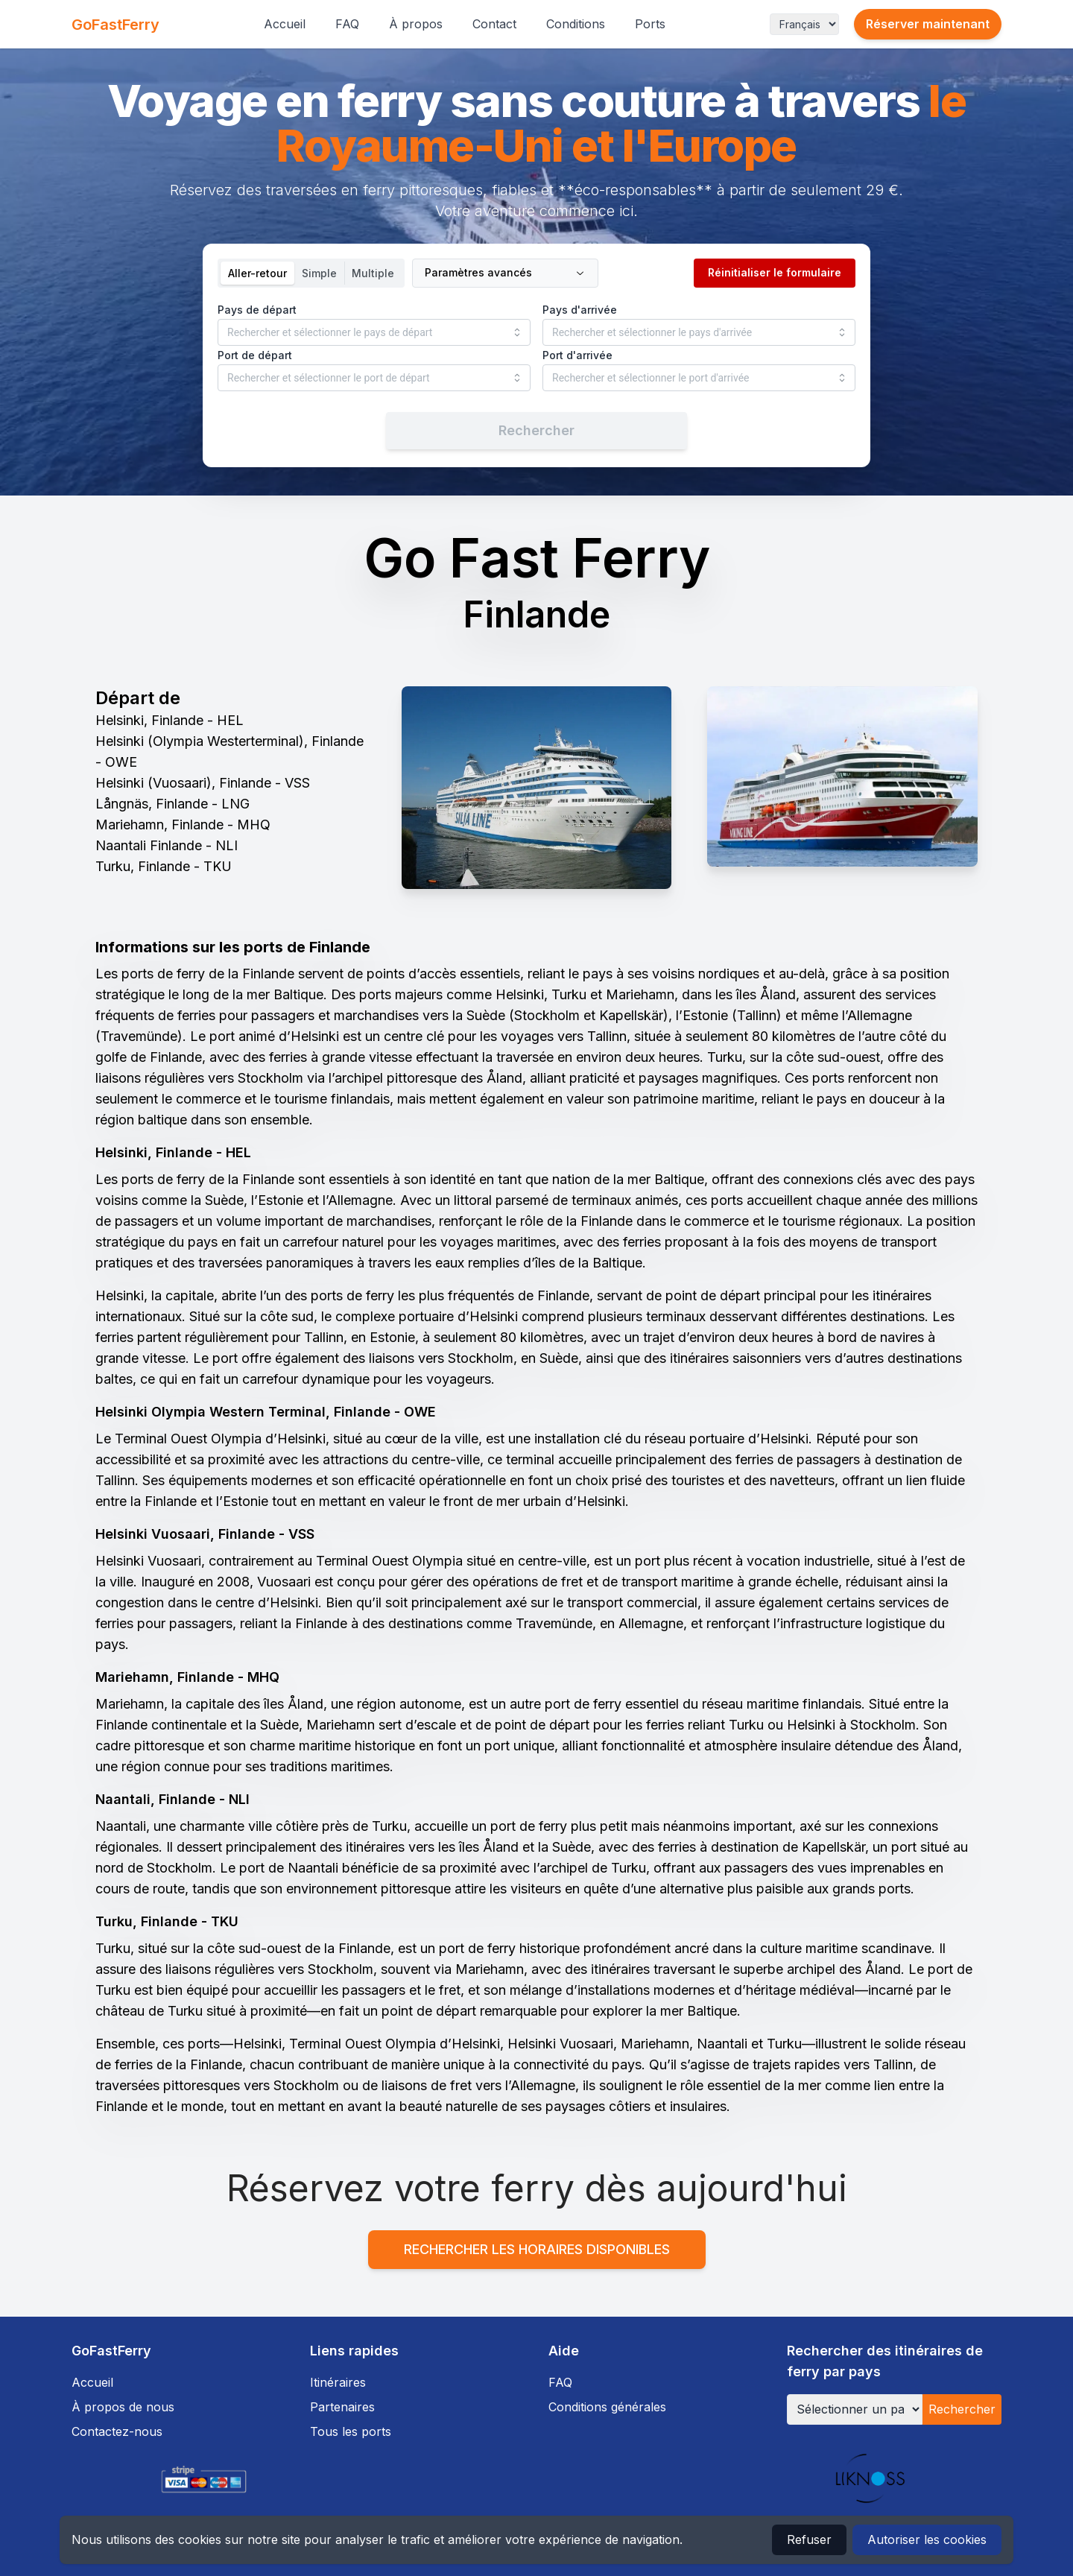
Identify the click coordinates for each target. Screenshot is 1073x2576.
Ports (650, 23)
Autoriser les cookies (927, 2539)
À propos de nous (123, 2406)
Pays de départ (257, 309)
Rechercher (962, 2409)
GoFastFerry (115, 25)
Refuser (809, 2539)
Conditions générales (607, 2406)
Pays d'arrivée (579, 309)
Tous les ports (350, 2431)
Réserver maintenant (928, 23)
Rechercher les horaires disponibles (537, 2249)
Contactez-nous (117, 2431)
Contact (494, 23)
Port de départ (255, 355)
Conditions (575, 23)
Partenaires (342, 2406)
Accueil (285, 23)
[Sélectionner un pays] (854, 2409)
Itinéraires (338, 2382)
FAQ (347, 23)
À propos (416, 23)
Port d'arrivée (577, 355)
